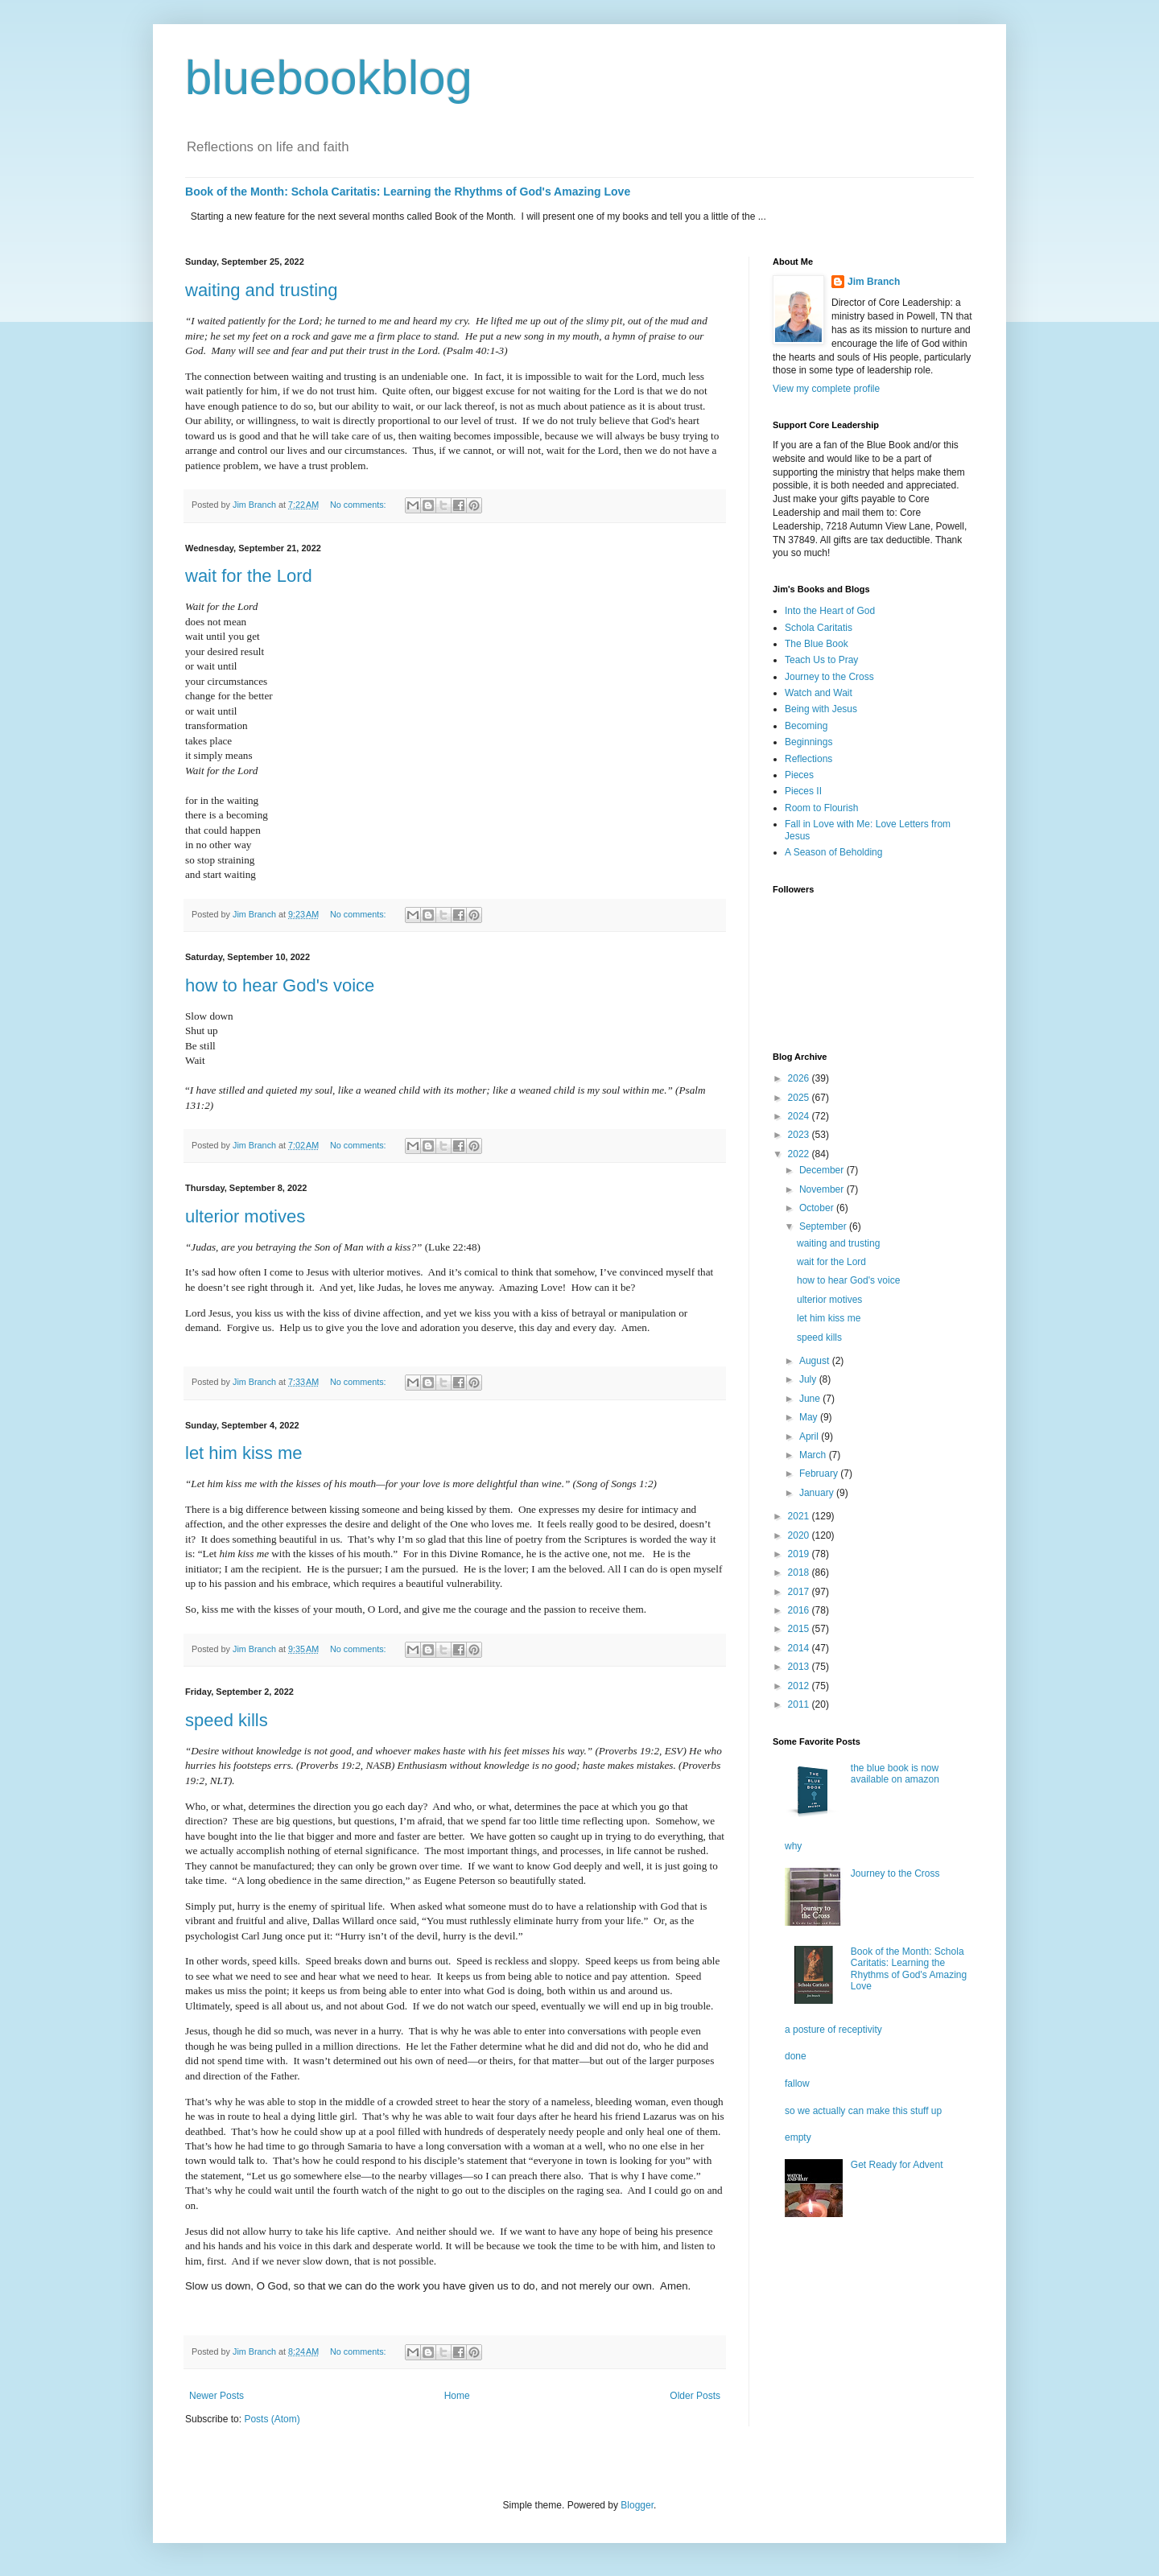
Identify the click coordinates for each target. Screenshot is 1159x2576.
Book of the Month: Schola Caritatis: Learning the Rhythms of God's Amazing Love (407, 191)
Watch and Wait (818, 693)
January (817, 1492)
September (824, 1226)
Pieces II (803, 791)
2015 (800, 1628)
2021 (800, 1516)
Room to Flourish (821, 808)
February (819, 1473)
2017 (800, 1591)
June (811, 1398)
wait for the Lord (248, 576)
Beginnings (808, 742)
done (795, 2056)
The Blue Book (816, 643)
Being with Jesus (821, 709)
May (809, 1417)
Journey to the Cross (829, 676)
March (814, 1455)
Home (457, 2395)
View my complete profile (826, 388)
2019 (800, 1554)
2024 (800, 1116)
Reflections (808, 759)
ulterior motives (245, 1216)
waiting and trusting (261, 290)
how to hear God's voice (279, 985)
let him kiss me (243, 1453)
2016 (800, 1610)
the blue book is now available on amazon (895, 1773)
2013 (800, 1666)
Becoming (806, 726)
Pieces (799, 775)
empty (798, 2137)
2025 (800, 1097)
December (823, 1170)
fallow (797, 2083)
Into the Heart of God (830, 610)
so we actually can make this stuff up (863, 2110)
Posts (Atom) (271, 2419)
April (810, 1436)
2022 (800, 1154)
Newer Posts (216, 2395)
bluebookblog (328, 78)
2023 (800, 1134)
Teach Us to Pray (821, 660)
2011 (800, 1704)
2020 (800, 1535)
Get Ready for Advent (897, 2164)
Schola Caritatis (818, 627)
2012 (800, 1686)
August (815, 1360)
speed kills (226, 1720)
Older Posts (695, 2395)
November (823, 1189)
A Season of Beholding (833, 852)
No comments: (359, 504)
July (809, 1379)
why (793, 1846)
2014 (800, 1648)
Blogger (637, 2505)
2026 (800, 1078)
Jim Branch (874, 281)
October (817, 1208)
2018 (800, 1572)
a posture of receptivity (833, 2029)
